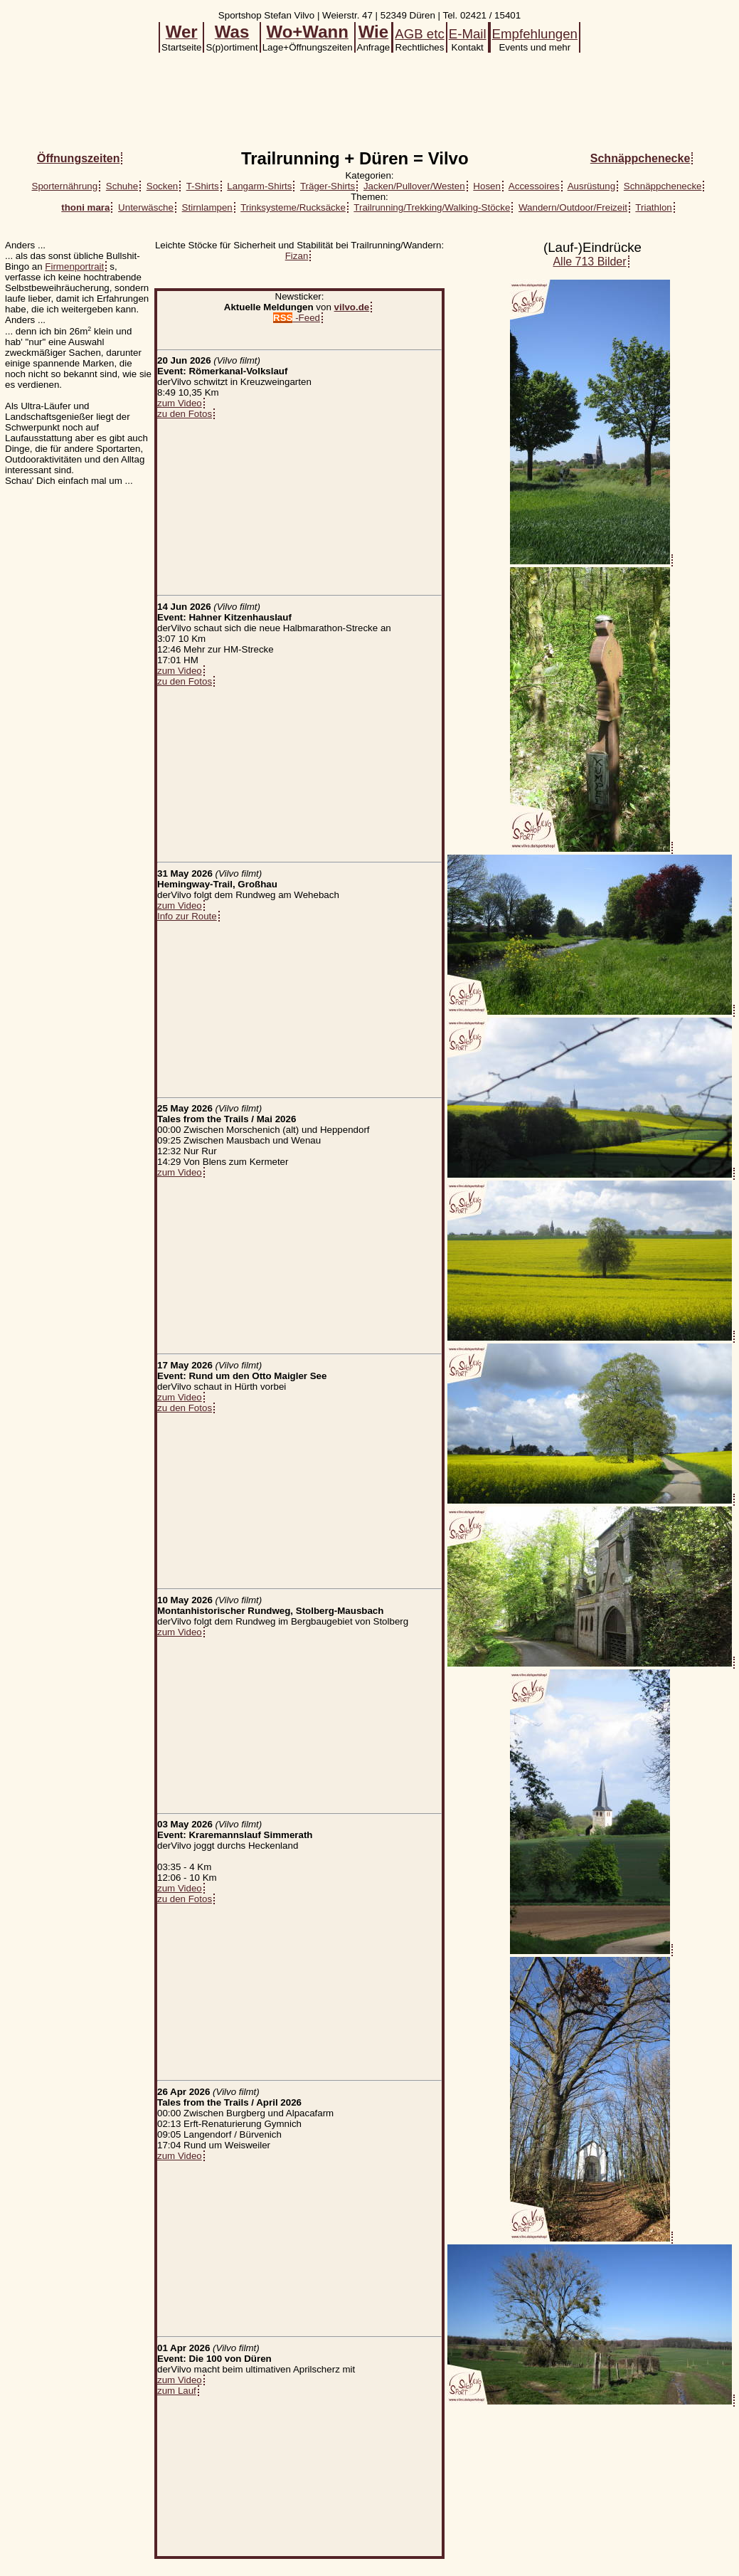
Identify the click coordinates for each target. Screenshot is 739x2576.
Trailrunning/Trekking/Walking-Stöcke (431, 207)
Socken (162, 186)
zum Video (179, 403)
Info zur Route (187, 916)
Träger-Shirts (327, 186)
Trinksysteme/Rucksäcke (293, 207)
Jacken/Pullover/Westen (414, 186)
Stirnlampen (207, 207)
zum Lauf (176, 2390)
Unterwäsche (146, 207)
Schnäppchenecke (663, 186)
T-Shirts (202, 186)
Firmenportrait (74, 266)
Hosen (487, 186)
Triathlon (653, 207)
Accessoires (534, 186)
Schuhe (122, 186)
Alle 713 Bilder (589, 261)
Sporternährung (65, 186)
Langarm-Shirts (259, 186)
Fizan (297, 255)
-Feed (296, 317)
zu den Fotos (184, 413)
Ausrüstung (591, 186)
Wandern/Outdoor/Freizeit (573, 207)
